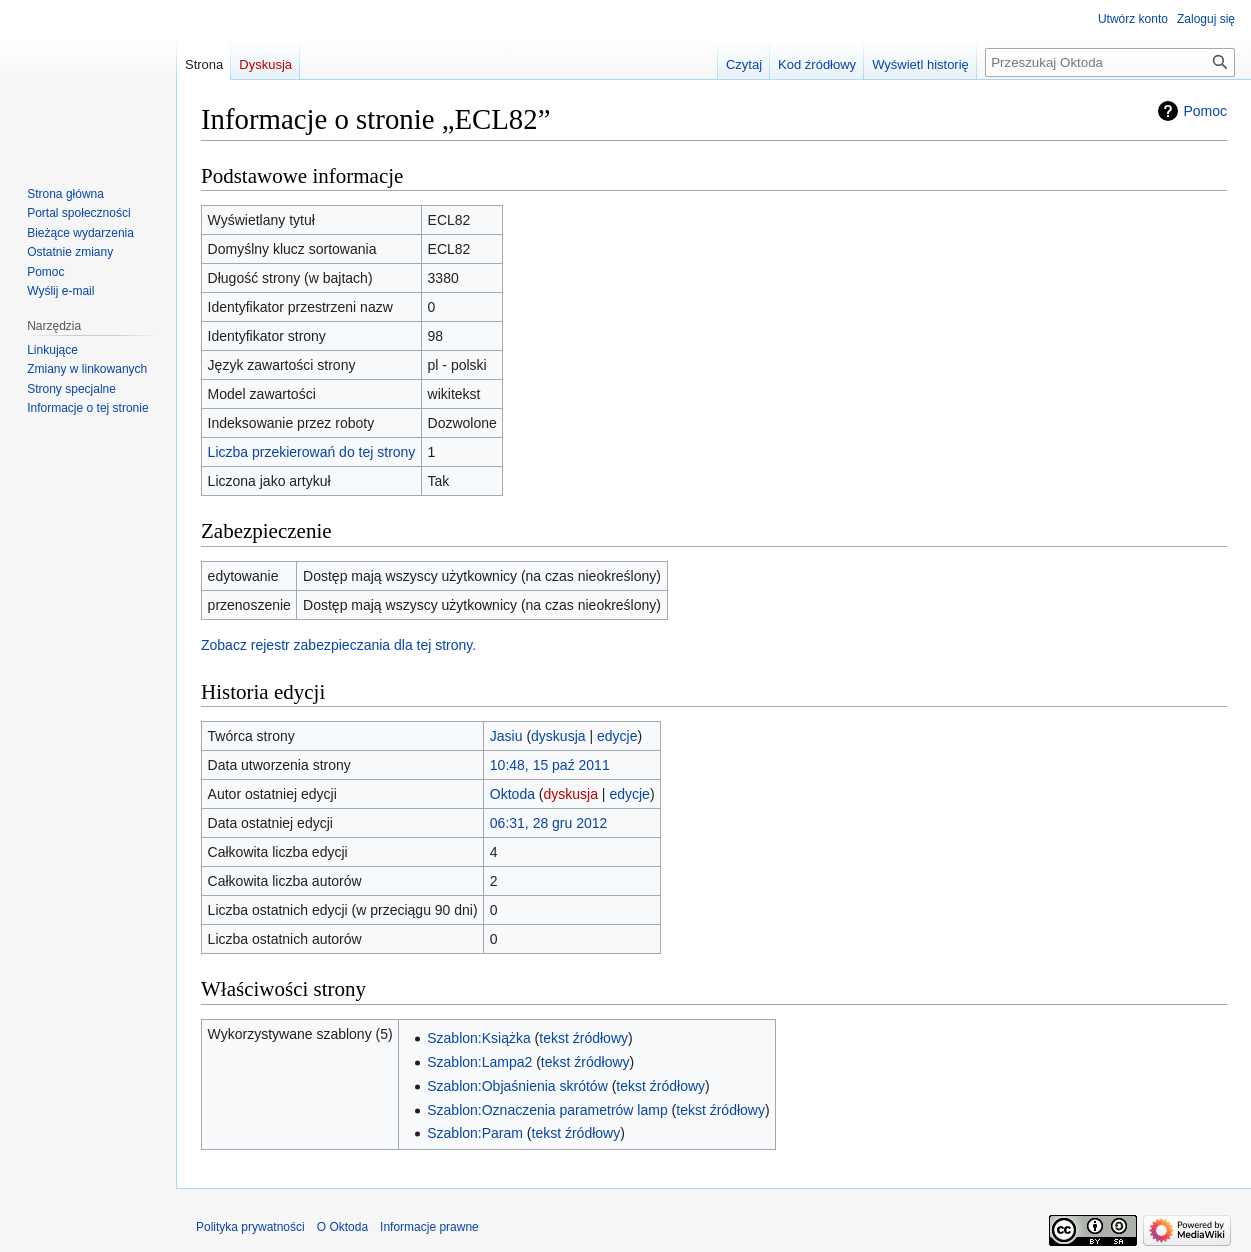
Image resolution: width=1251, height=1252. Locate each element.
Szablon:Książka (479, 1038)
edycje (617, 736)
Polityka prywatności (250, 1227)
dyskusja (558, 736)
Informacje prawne (429, 1227)
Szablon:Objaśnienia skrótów (517, 1086)
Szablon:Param (475, 1133)
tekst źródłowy (583, 1038)
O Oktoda (342, 1227)
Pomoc (1205, 111)
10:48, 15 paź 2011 (550, 765)
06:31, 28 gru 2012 (549, 823)
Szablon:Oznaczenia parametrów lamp (547, 1110)
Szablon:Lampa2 (479, 1062)
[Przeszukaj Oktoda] (1110, 62)
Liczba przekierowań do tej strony (312, 452)
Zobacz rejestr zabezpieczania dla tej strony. (338, 645)
